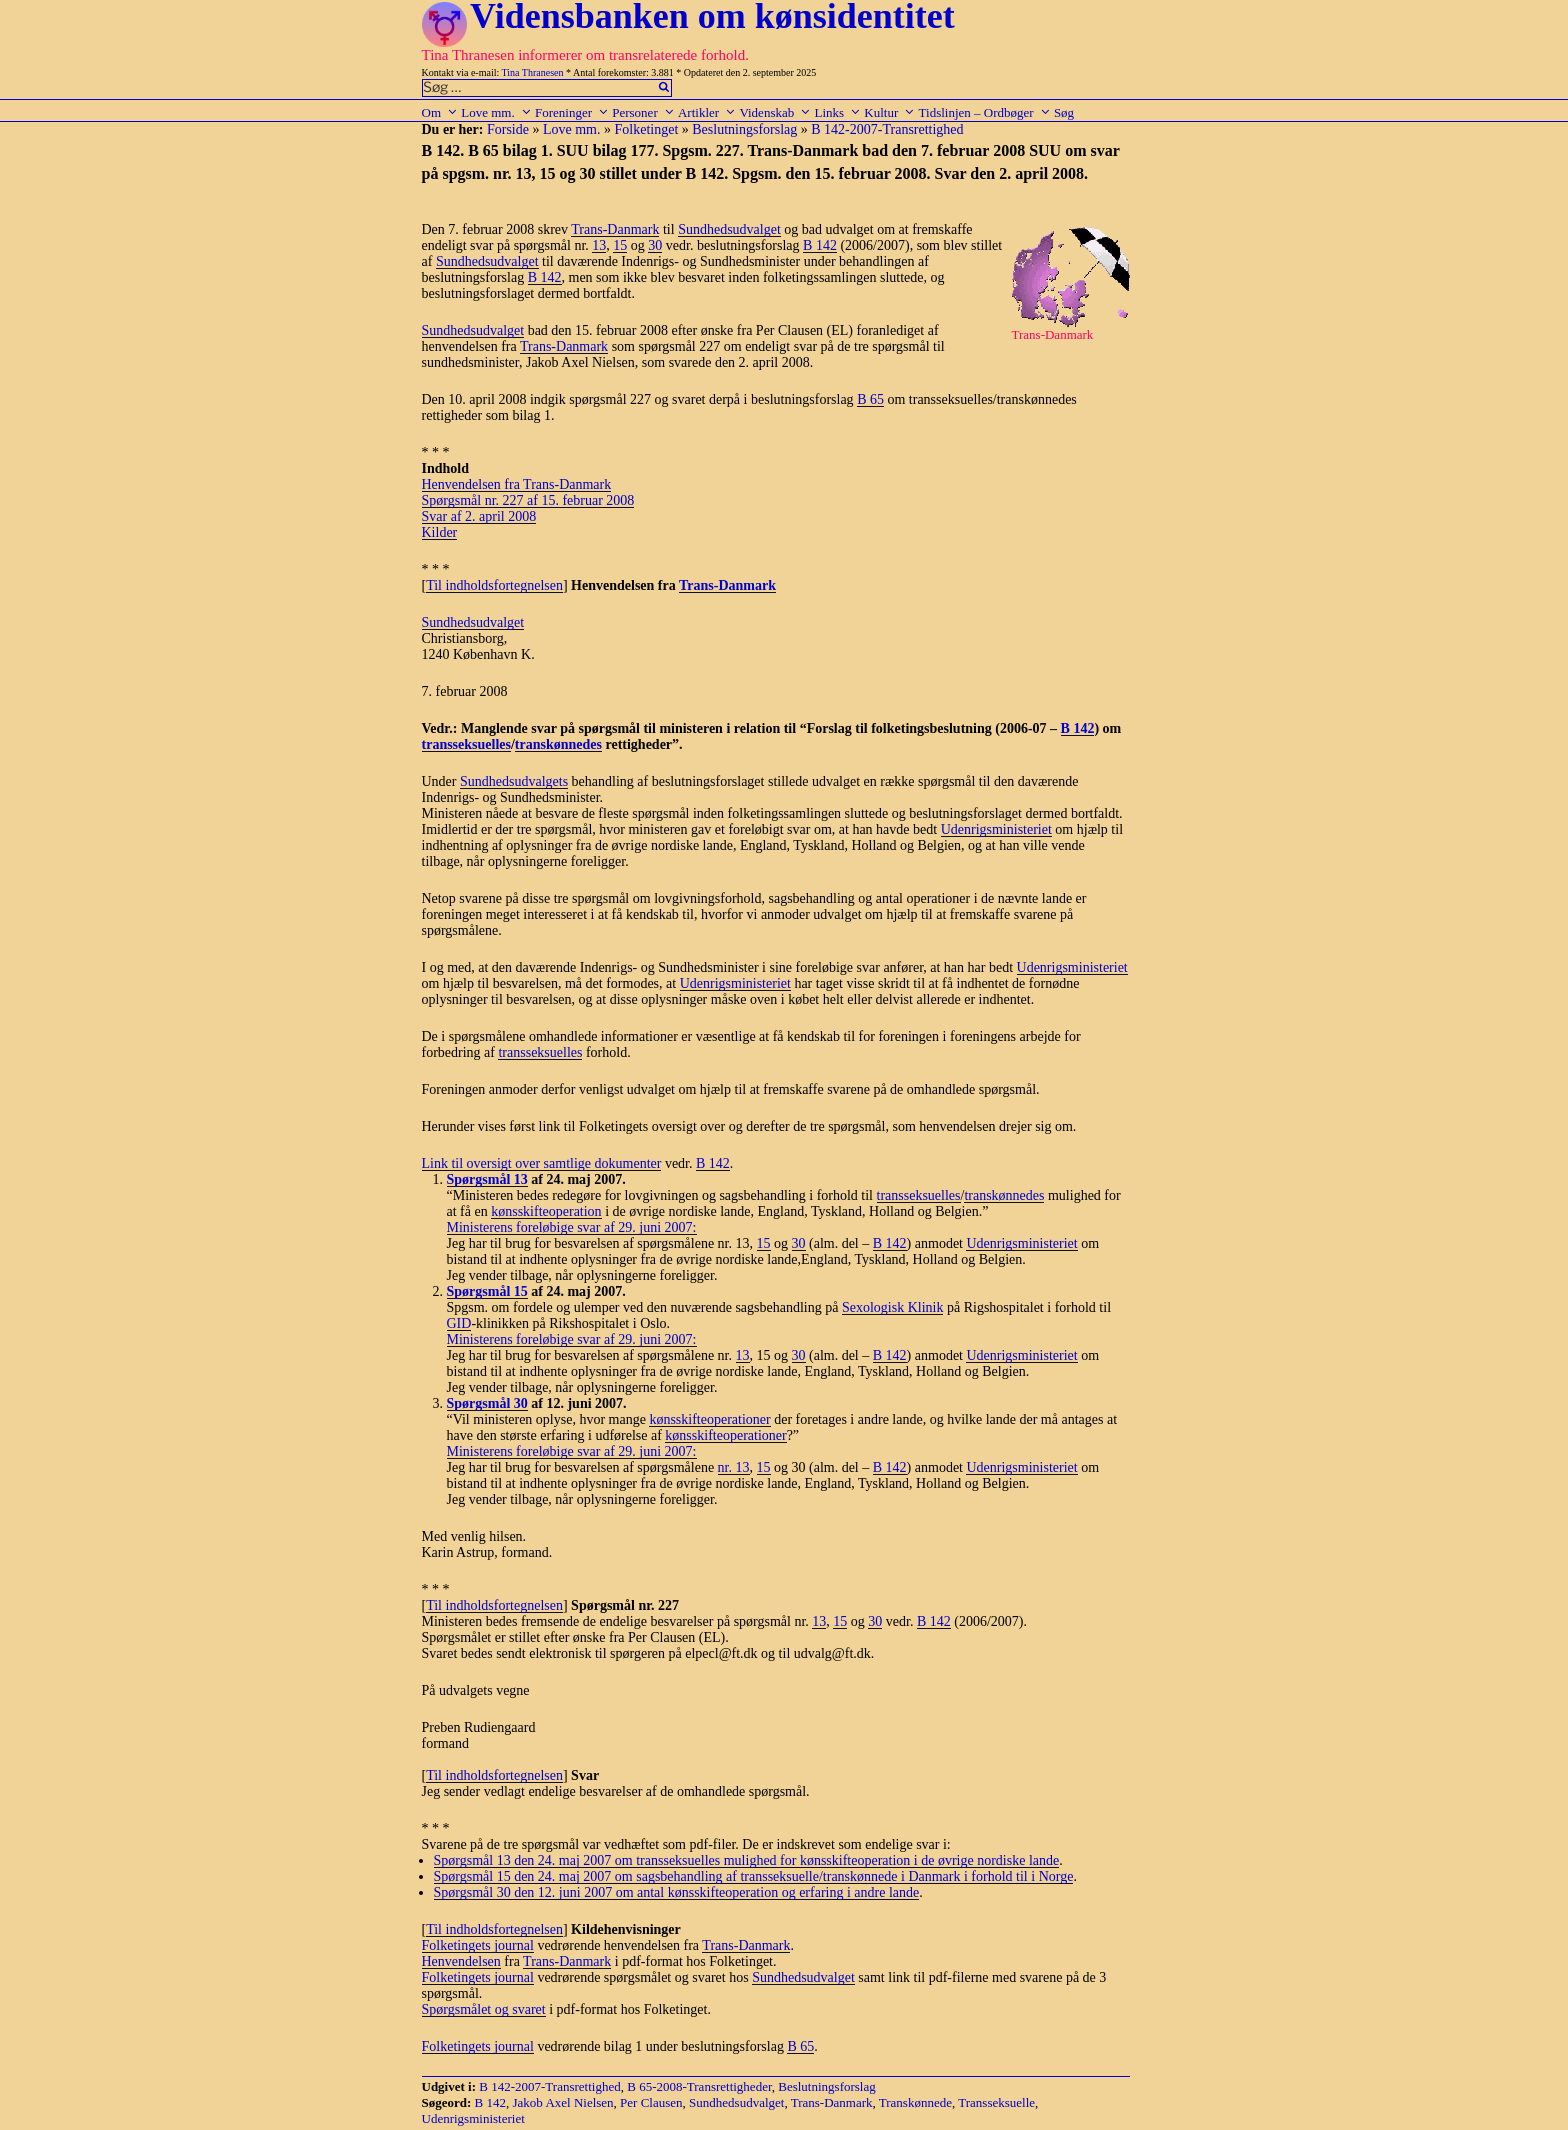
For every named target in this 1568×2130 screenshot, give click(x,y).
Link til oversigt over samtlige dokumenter (542, 1163)
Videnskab (775, 112)
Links (837, 112)
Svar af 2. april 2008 (479, 516)
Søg (1064, 112)
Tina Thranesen (533, 72)
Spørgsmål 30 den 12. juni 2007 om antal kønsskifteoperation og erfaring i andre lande (677, 1892)
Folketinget (647, 129)
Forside (508, 129)
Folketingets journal (478, 1945)
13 (599, 245)
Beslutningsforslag (744, 129)
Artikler (707, 112)
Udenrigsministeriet (996, 829)
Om (440, 112)
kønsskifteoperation (546, 1211)
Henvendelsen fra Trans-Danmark (517, 484)
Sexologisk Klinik (893, 1307)
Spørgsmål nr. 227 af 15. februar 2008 (528, 500)
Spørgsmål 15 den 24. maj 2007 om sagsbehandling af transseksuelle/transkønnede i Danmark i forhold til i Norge (754, 1876)
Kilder (440, 532)
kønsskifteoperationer (709, 1419)
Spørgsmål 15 (487, 1291)
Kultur (889, 112)
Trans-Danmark (615, 229)
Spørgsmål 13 (487, 1179)
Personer (643, 112)
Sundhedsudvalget (729, 229)
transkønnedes (558, 744)
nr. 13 (734, 1467)
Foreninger (572, 112)
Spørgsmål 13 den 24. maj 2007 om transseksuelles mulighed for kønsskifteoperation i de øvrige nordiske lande (747, 1860)
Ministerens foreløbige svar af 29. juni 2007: (572, 1227)
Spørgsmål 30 (487, 1403)
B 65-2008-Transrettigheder (699, 2086)
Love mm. (496, 112)
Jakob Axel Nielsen (563, 2102)
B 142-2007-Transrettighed (887, 129)
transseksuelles (466, 744)
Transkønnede (915, 2102)
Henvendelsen (461, 1961)
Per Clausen (651, 2102)
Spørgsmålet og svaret (484, 2009)
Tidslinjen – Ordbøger (985, 112)
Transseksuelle (996, 2102)
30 (655, 245)
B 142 (820, 245)
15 (620, 245)
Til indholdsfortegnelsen (494, 585)
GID (459, 1323)
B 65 (870, 399)
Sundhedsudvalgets (514, 781)
